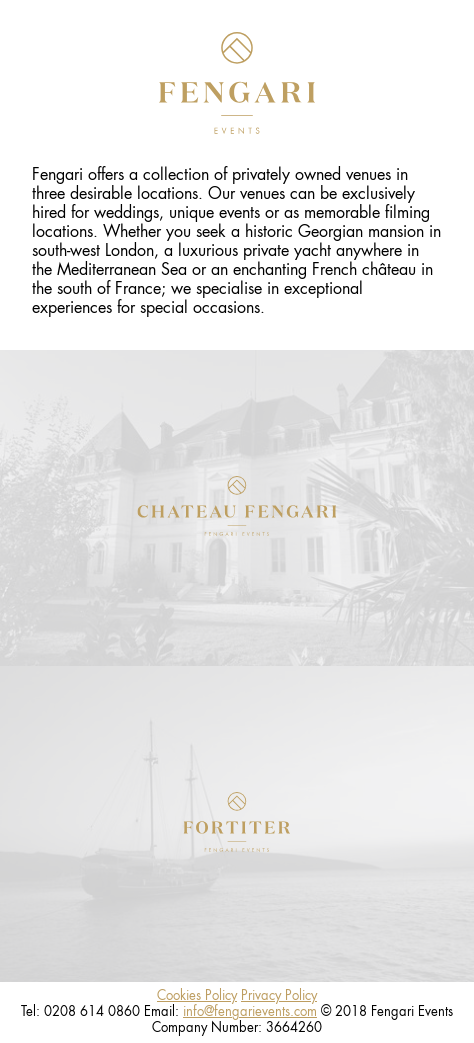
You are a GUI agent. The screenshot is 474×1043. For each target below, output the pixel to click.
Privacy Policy (279, 995)
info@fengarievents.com (250, 1011)
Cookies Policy (197, 995)
